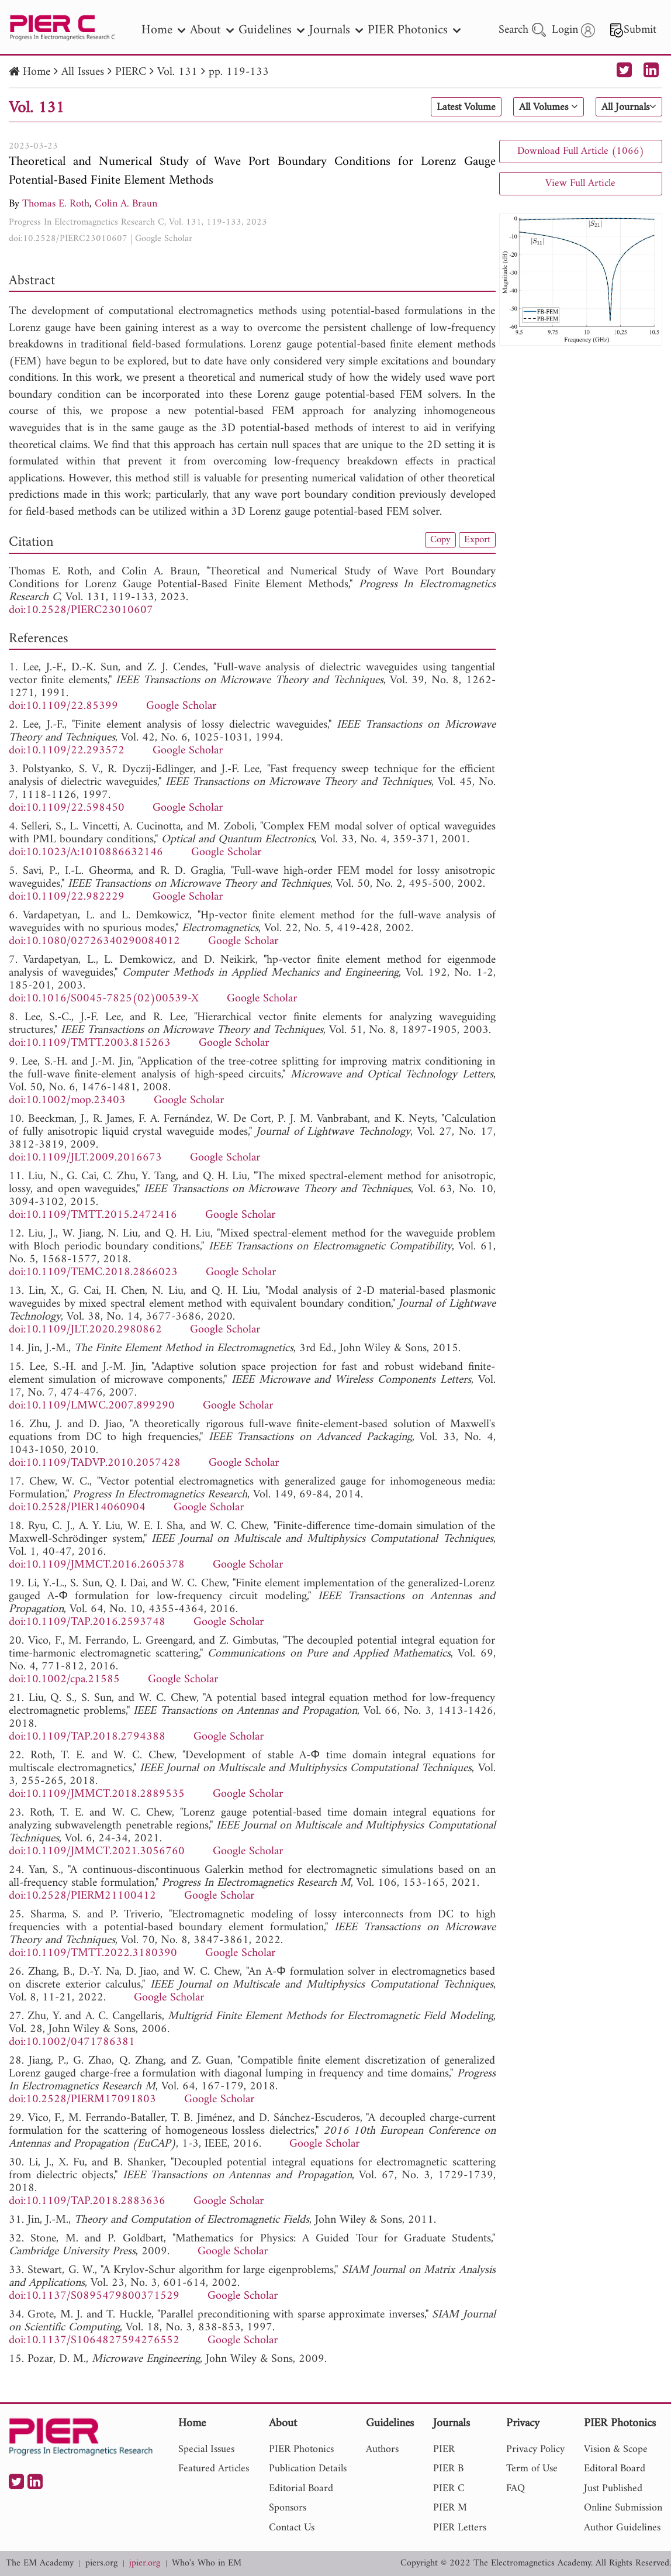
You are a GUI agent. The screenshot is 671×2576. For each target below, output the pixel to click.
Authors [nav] (382, 2449)
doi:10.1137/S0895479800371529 (94, 2296)
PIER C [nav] (449, 2488)
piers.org (101, 2563)
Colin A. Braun (126, 204)
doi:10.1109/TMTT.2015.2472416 (93, 1215)
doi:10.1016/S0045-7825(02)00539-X (104, 999)
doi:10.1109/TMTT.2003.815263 (90, 1043)
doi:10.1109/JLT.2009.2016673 (85, 1158)
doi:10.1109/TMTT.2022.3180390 (93, 1953)
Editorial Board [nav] (301, 2488)
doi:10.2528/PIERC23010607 (68, 238)
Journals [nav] (336, 30)
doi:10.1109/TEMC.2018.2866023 (93, 1272)
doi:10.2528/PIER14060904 (77, 1507)
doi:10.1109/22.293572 (66, 751)
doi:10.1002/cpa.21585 (64, 1679)
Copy (438, 540)
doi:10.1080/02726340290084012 (94, 941)
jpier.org (144, 2563)
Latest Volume (446, 108)
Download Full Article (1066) (580, 151)
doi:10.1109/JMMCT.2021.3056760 (97, 1851)
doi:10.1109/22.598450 (66, 808)
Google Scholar (163, 238)
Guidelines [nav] (271, 30)
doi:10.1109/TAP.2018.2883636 (87, 2201)
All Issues (82, 72)
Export (476, 540)
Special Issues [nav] (206, 2449)
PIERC (130, 72)
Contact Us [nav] (291, 2528)
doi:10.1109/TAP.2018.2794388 (87, 1737)
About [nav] (212, 30)
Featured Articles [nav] (213, 2469)
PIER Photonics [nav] (414, 30)
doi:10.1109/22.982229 (66, 897)
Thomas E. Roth (55, 204)
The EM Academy (40, 2563)
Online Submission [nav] (623, 2508)
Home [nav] (163, 30)
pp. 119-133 (239, 72)
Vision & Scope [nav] (616, 2449)
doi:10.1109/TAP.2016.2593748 (87, 1622)
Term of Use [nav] (532, 2469)
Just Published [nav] (613, 2488)
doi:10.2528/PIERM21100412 (82, 1896)
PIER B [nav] (448, 2469)
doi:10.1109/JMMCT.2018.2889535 (97, 1794)
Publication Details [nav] (308, 2469)
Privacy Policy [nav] (535, 2449)
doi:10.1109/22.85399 (63, 706)
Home (36, 72)
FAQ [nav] (515, 2488)
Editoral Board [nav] (614, 2469)
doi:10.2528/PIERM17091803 (82, 2099)
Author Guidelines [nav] (622, 2528)
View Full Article (580, 183)
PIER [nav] (444, 2449)
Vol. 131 (177, 72)
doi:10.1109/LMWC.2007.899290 (92, 1406)
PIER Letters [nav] (459, 2528)
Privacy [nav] (522, 2424)
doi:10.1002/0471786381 (72, 2042)
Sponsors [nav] (287, 2508)
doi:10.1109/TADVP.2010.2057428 (95, 1463)
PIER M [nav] (450, 2508)
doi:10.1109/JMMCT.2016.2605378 (97, 1565)
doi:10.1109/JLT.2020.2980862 (85, 1330)
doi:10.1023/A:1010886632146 (86, 852)
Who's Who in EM (206, 2563)
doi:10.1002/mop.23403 (67, 1100)
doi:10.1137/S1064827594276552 (94, 2340)
